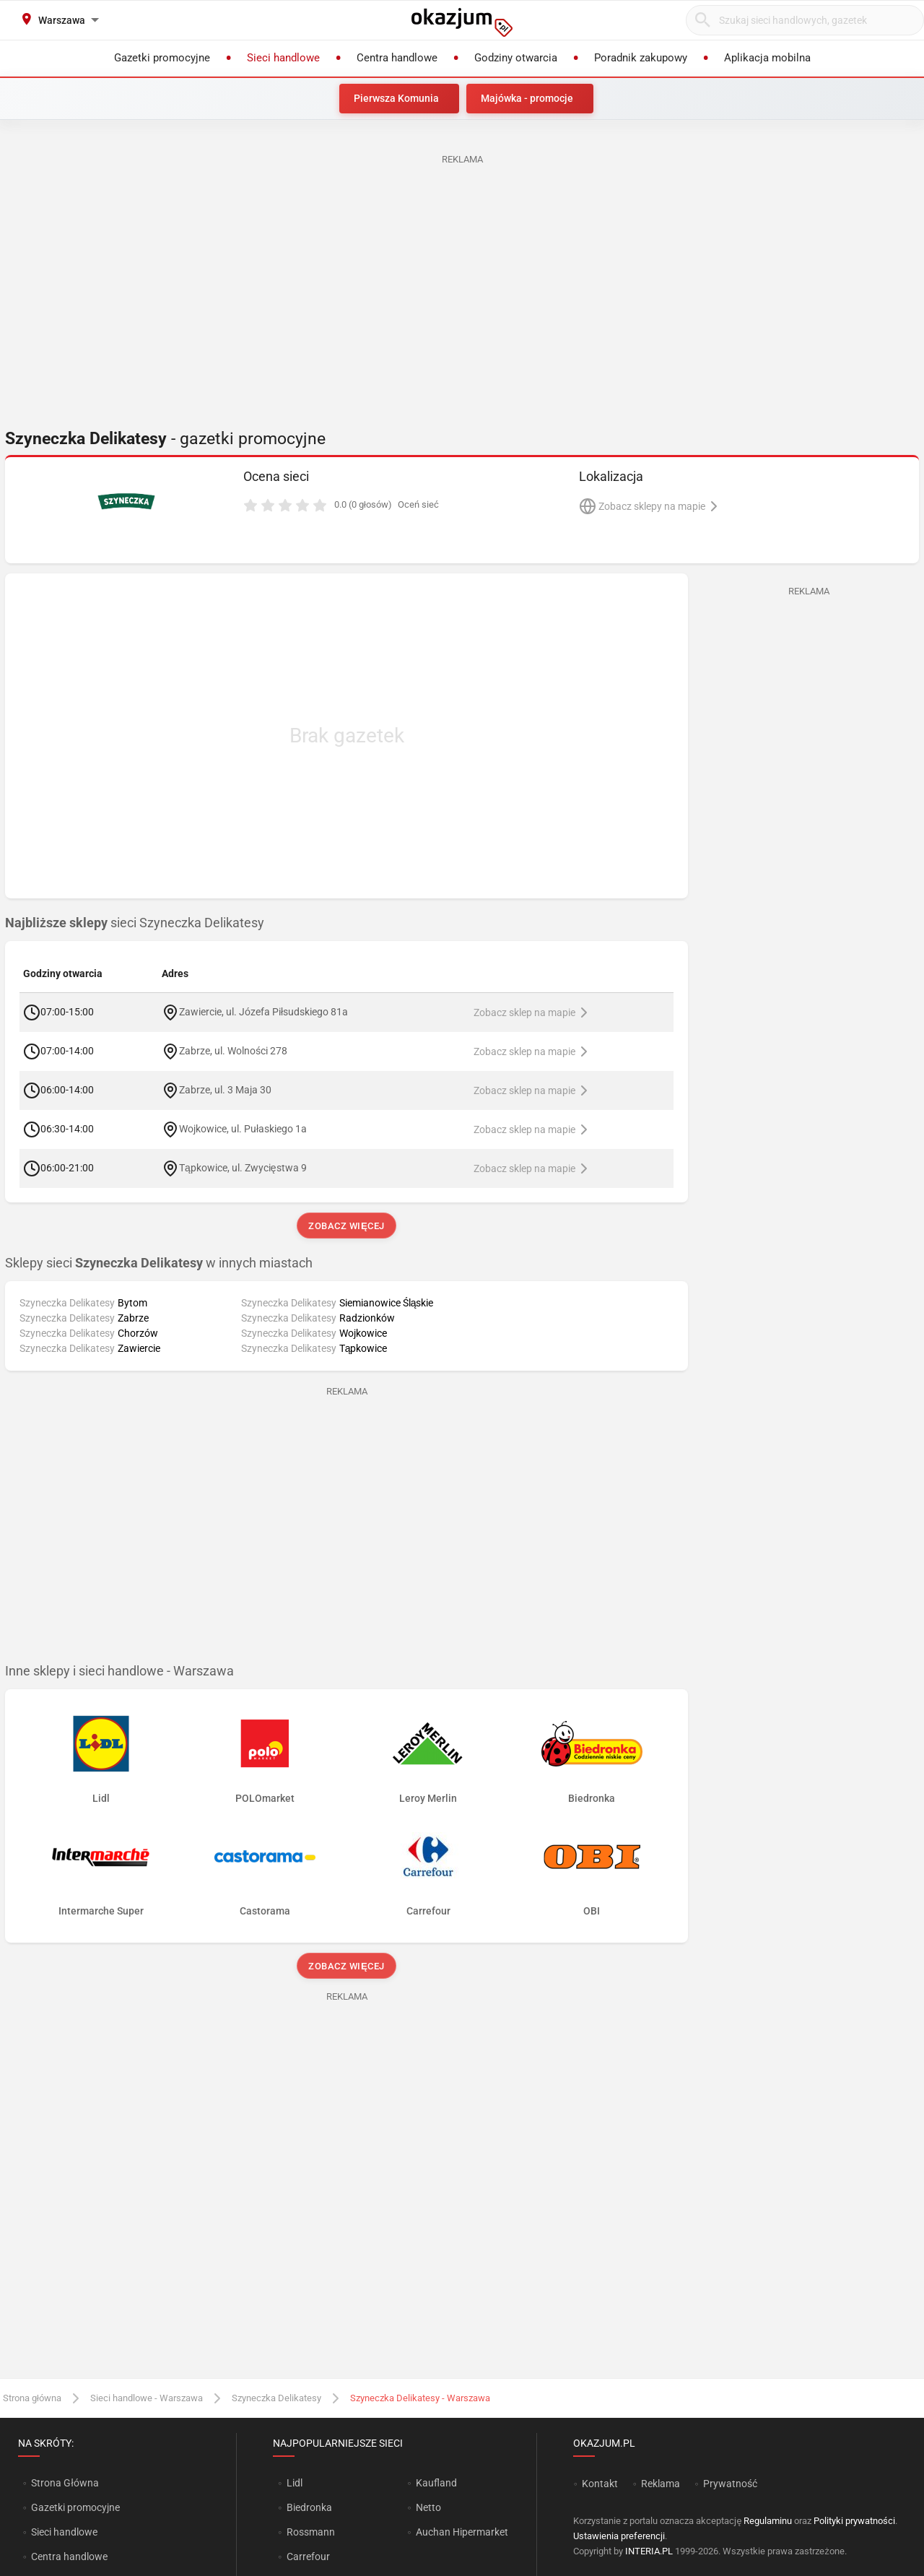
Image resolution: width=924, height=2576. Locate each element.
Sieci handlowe (64, 2532)
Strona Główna (64, 2483)
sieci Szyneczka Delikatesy (134, 923)
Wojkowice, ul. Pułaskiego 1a (243, 1128)
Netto (428, 2507)
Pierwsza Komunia (396, 98)
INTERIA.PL (649, 2551)
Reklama (660, 2483)
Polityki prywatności (854, 2520)
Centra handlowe (69, 2556)
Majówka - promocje (527, 98)
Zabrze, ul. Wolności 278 (233, 1050)
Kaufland (436, 2483)
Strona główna (32, 2398)
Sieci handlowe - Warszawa (146, 2398)
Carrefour (308, 2556)
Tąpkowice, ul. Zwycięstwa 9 (243, 1167)
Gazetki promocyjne (75, 2507)
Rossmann (311, 2532)
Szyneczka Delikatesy (276, 2398)
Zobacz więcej (346, 1225)
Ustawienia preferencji (619, 2536)
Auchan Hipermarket (462, 2532)
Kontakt (600, 2483)
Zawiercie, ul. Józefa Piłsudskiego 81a (263, 1011)
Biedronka (309, 2507)
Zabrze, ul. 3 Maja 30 (225, 1089)
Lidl (294, 2483)
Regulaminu (768, 2520)
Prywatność (730, 2483)
